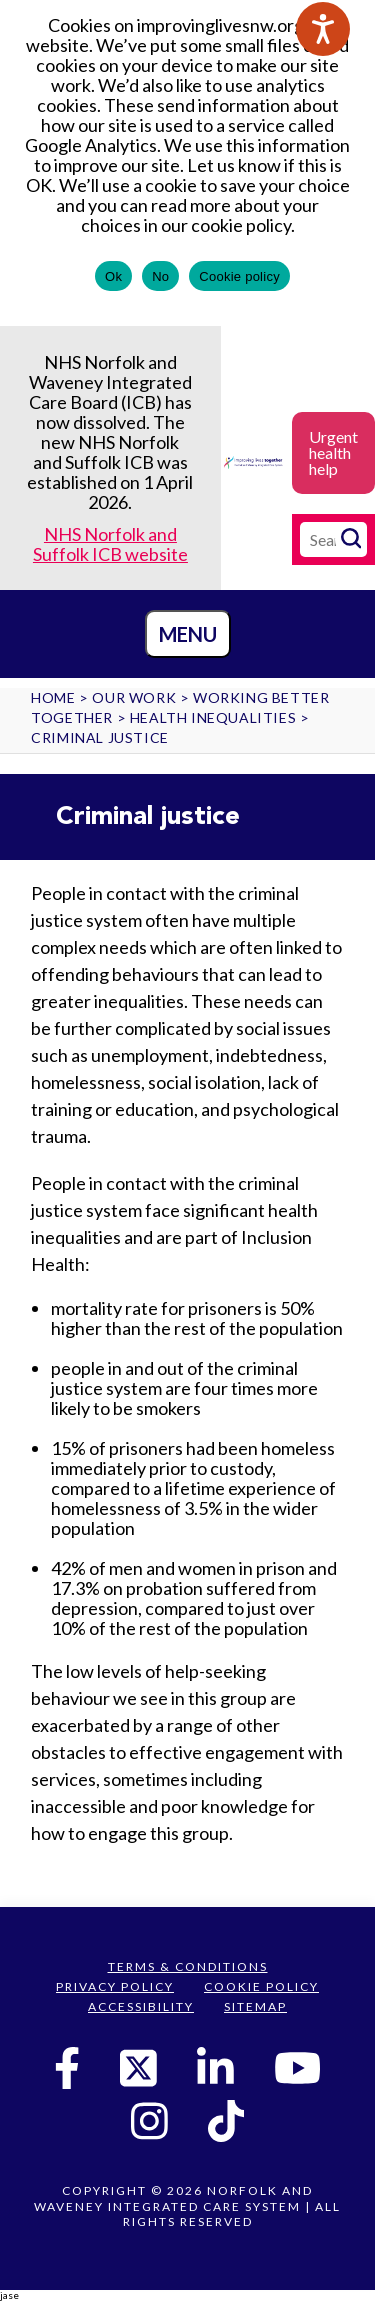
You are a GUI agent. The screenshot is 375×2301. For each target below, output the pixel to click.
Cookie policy (239, 276)
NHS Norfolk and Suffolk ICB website (110, 544)
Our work (134, 697)
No (160, 276)
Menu (188, 634)
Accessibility (141, 2006)
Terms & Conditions (188, 1966)
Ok (113, 276)
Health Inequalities (213, 717)
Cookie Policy (261, 1986)
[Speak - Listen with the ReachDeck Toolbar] (323, 29)
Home (53, 697)
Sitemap (255, 2006)
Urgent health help (333, 452)
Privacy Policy (115, 1986)
